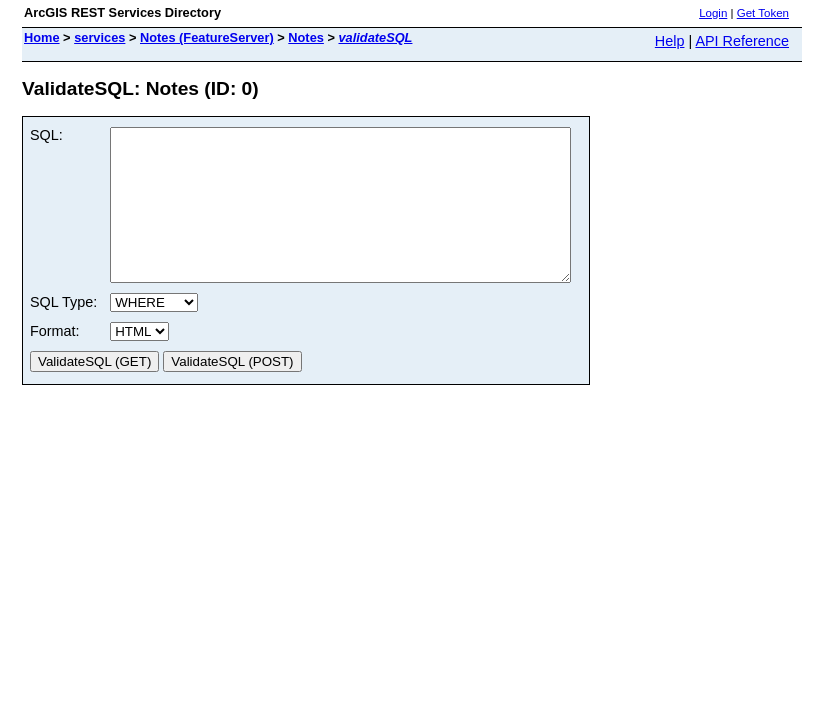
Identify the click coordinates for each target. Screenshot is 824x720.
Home (42, 37)
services (99, 37)
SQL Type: (63, 332)
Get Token (763, 13)
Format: (55, 361)
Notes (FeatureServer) (207, 37)
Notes (306, 37)
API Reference (742, 41)
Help (670, 41)
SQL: (46, 135)
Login (713, 13)
